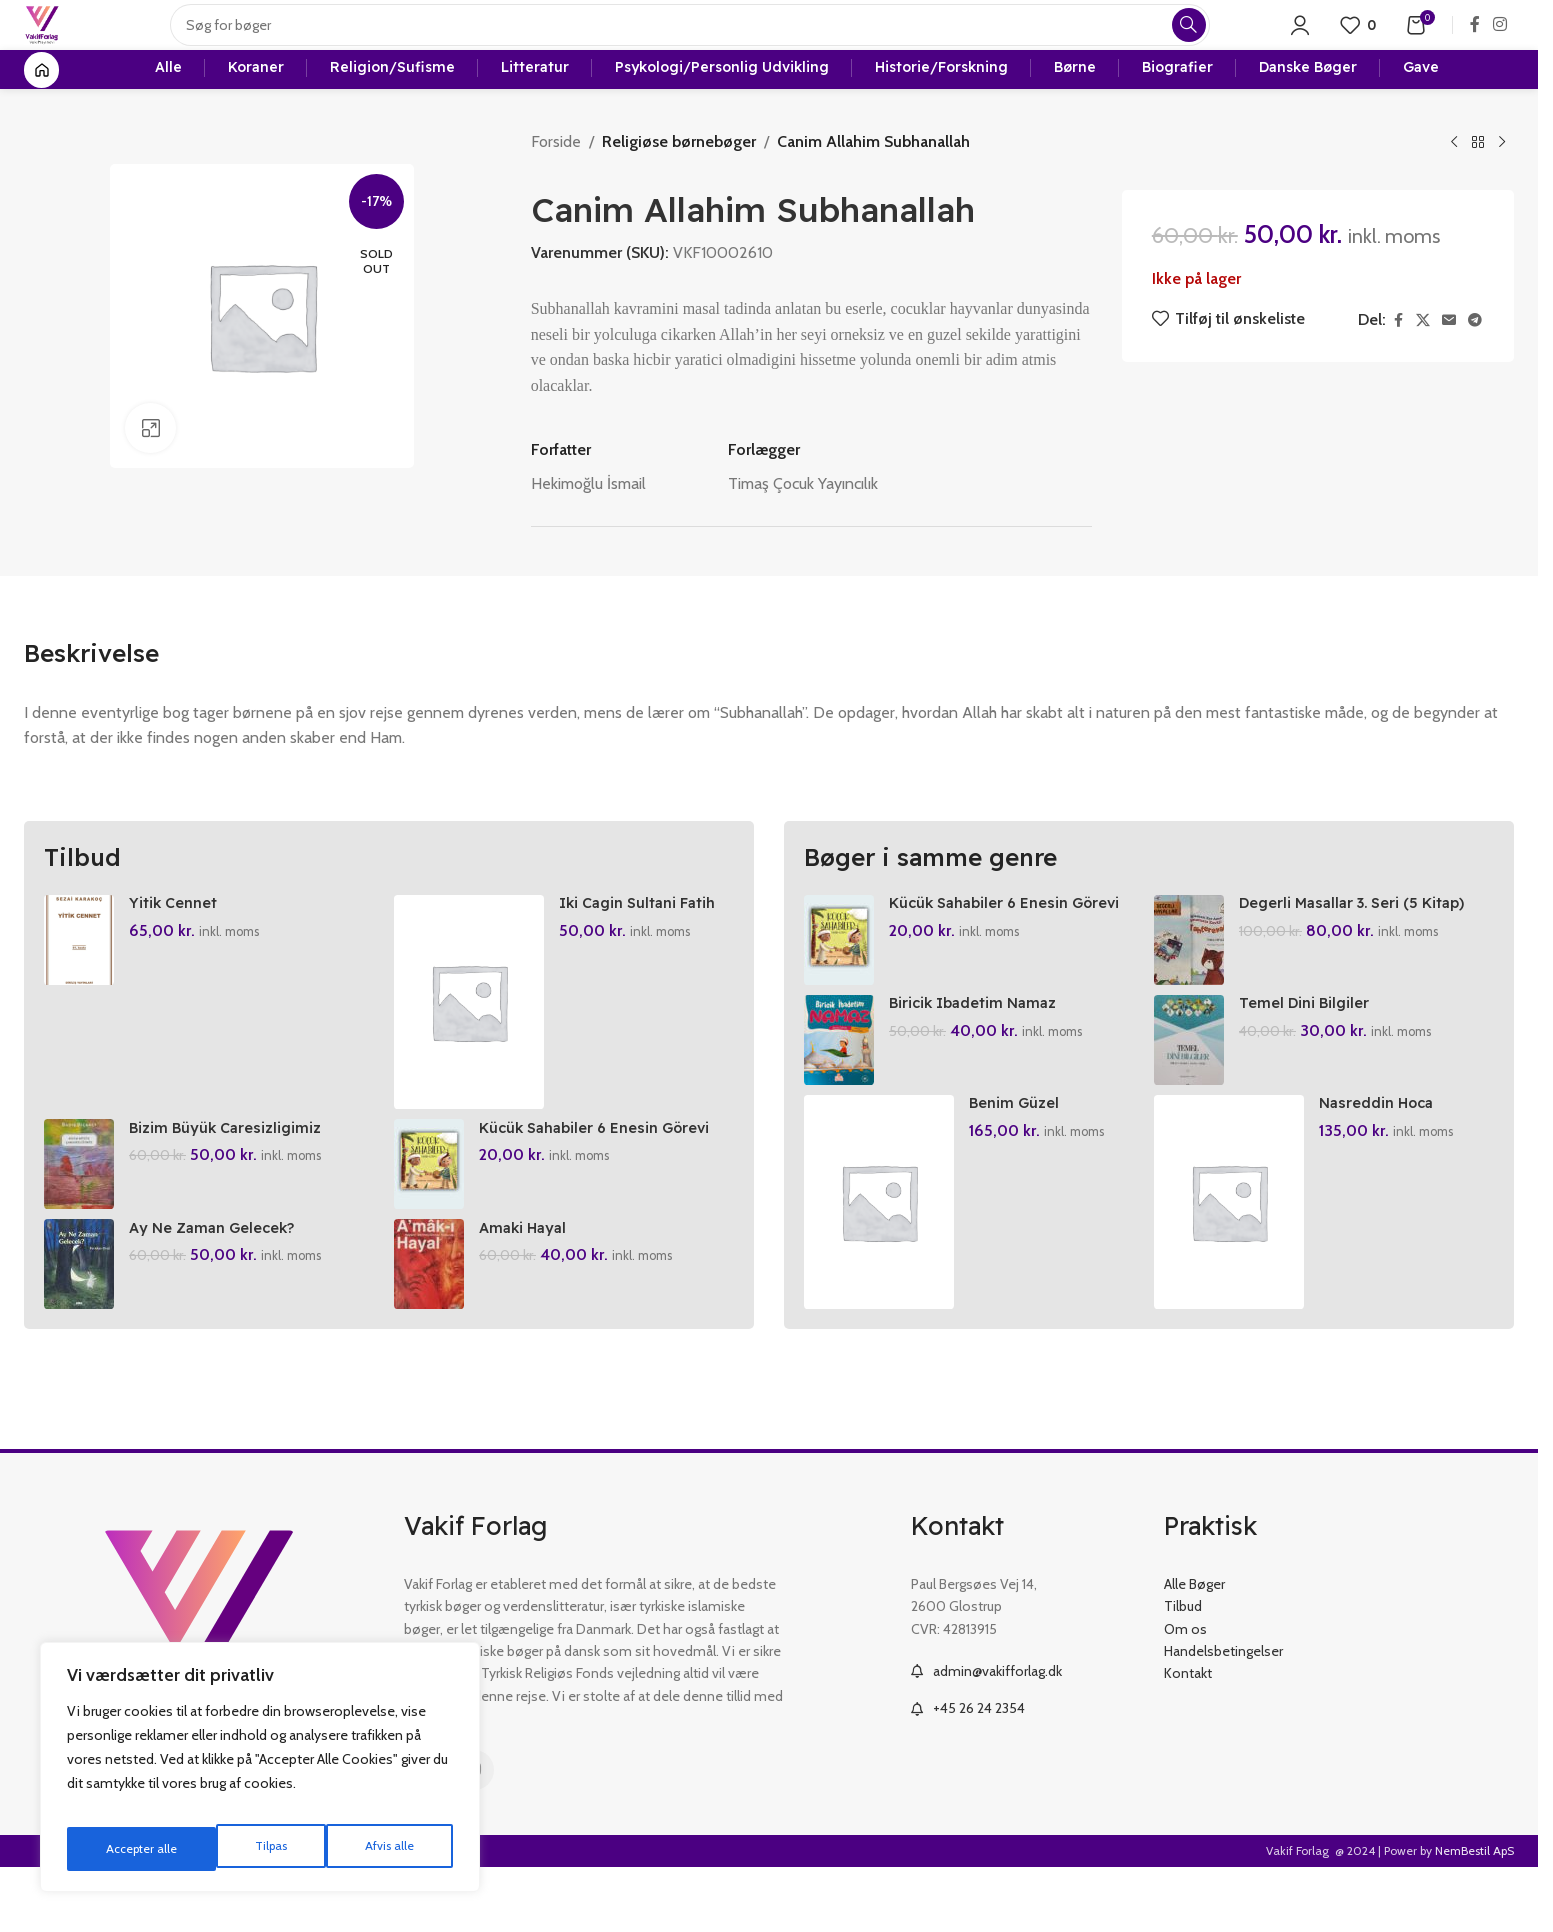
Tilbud (1183, 1671)
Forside (556, 186)
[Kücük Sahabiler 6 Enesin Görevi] (434, 1219)
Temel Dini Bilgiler (1315, 1057)
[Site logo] (60, 43)
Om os (1185, 1694)
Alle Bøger (1194, 1649)
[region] (260, 1775)
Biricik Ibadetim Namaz (981, 1057)
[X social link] (1423, 365)
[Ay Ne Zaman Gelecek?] (79, 1329)
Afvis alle (239, 1849)
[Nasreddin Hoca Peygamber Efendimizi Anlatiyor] (1234, 1267)
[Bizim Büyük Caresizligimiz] (79, 1219)
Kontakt (1188, 1738)
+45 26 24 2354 (979, 1773)
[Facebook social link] (1475, 44)
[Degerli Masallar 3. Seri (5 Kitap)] (1194, 985)
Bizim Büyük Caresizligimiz (232, 1182)
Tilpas (118, 1849)
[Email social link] (1449, 365)
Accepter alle (380, 1849)
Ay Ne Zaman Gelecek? (221, 1292)
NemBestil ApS (1474, 1915)
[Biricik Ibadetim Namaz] (839, 1095)
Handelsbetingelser (1223, 1716)
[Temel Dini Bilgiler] (1194, 1095)
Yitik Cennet (177, 947)
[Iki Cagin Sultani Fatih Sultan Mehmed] (474, 1047)
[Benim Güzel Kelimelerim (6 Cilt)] (879, 1267)
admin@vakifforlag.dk (997, 1736)
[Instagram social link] (1500, 44)
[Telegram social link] (1475, 365)
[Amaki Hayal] (434, 1329)
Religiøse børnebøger (675, 186)
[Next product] (1502, 188)
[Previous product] (1454, 188)
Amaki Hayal (532, 1292)
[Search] (708, 45)
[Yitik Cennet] (79, 985)
